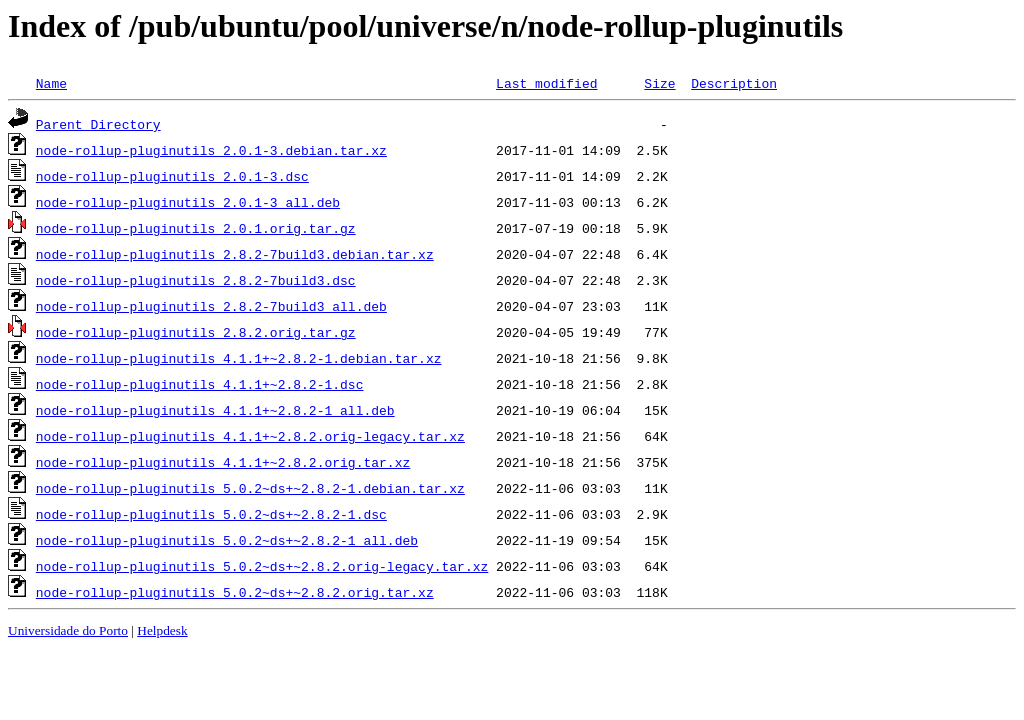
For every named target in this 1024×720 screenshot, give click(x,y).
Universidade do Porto (68, 630)
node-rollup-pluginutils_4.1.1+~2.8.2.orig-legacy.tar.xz (250, 436)
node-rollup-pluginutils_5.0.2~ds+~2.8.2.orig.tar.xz (235, 592)
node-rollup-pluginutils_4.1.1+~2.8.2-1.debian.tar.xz (239, 358)
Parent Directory (98, 124)
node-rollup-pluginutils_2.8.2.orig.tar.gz (196, 332)
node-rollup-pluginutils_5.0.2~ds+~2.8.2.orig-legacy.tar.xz (262, 566)
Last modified (546, 83)
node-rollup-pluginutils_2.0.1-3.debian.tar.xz (211, 150)
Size (659, 83)
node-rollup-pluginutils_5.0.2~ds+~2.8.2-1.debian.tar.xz (250, 488)
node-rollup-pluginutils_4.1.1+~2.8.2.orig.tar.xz (223, 462)
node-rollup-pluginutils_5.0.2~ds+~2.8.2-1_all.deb (227, 540)
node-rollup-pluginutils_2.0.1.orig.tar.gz (196, 228)
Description (734, 83)
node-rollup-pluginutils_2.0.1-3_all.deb (188, 202)
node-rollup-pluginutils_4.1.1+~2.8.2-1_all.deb (215, 410)
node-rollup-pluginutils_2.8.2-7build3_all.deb (211, 306)
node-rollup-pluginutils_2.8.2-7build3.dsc (196, 280)
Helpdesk (162, 630)
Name (51, 83)
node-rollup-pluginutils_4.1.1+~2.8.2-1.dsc (200, 384)
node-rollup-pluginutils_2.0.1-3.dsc (172, 176)
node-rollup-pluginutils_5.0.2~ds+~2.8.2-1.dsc (211, 514)
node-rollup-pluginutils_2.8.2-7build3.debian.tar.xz (235, 254)
